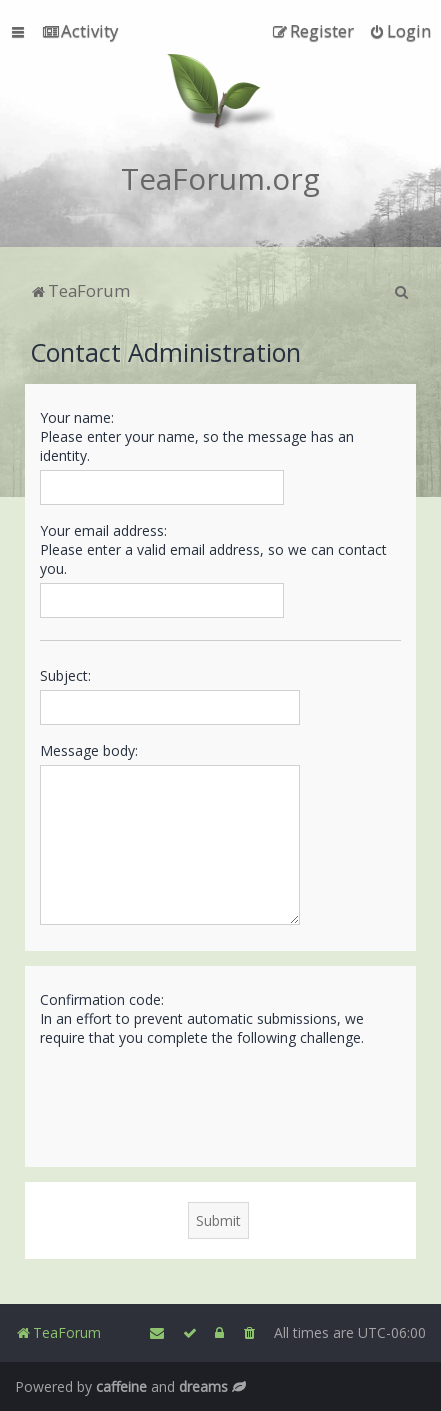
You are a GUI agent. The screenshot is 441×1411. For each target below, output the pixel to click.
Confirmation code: (102, 999)
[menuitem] (80, 31)
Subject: (65, 675)
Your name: (77, 417)
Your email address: (103, 530)
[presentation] (192, 1106)
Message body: (89, 750)
